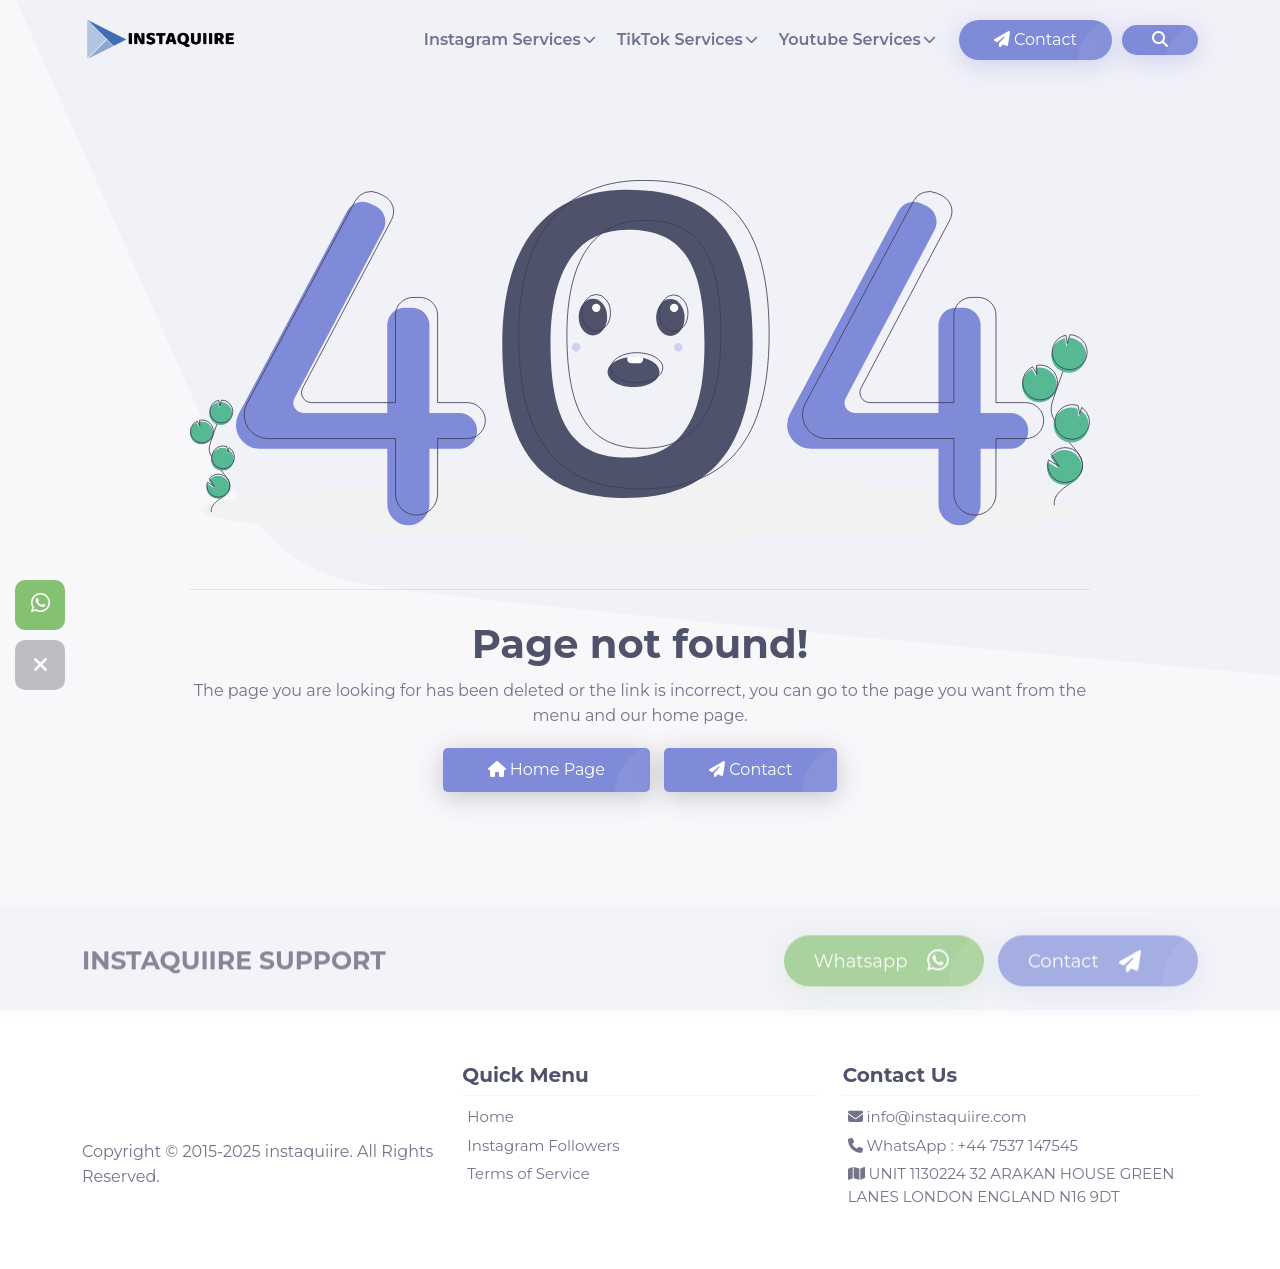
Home (490, 1116)
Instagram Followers (543, 1145)
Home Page (546, 769)
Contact (1035, 39)
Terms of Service (528, 1173)
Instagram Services (502, 39)
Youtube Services (850, 39)
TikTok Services (680, 39)
